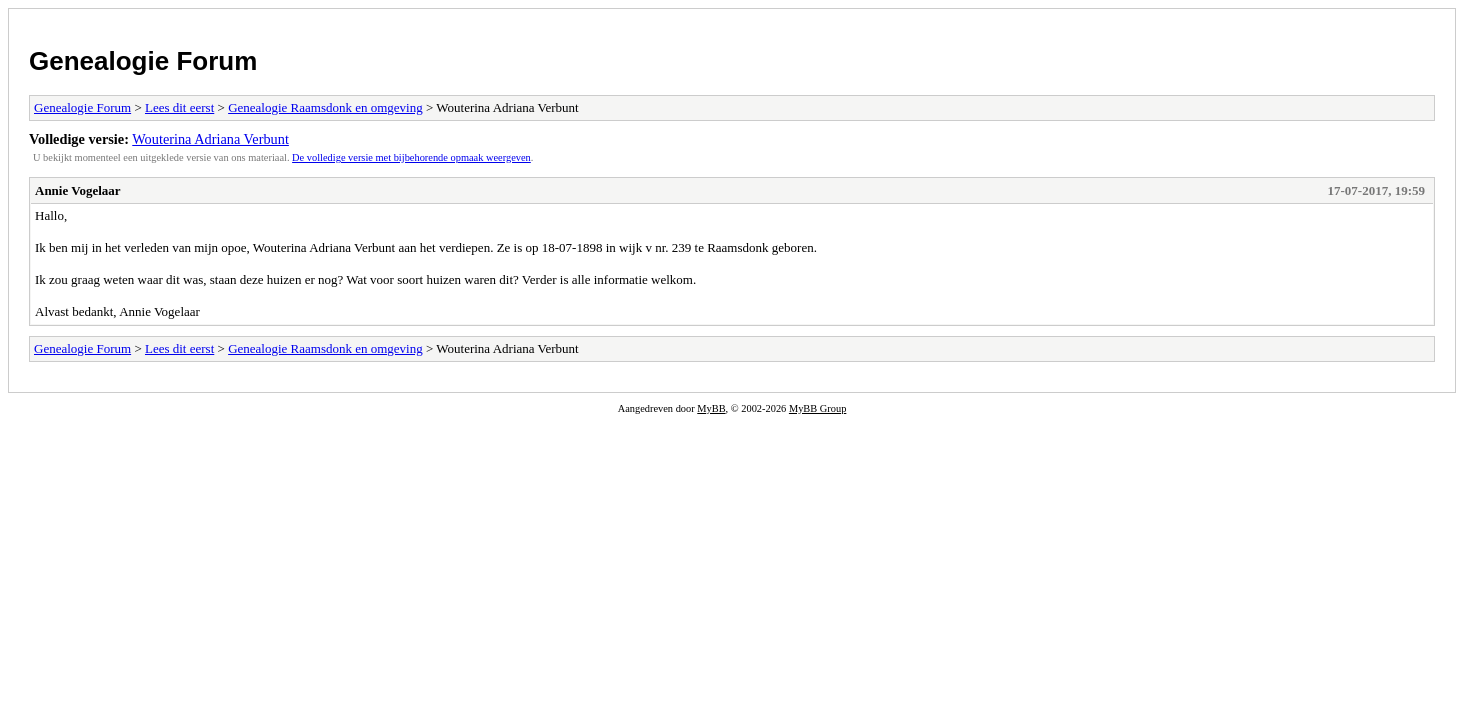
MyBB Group (817, 408)
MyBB (711, 408)
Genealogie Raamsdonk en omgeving (325, 107)
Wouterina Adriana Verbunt (210, 139)
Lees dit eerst (179, 107)
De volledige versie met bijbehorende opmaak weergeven (411, 157)
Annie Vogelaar (78, 190)
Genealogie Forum (143, 61)
